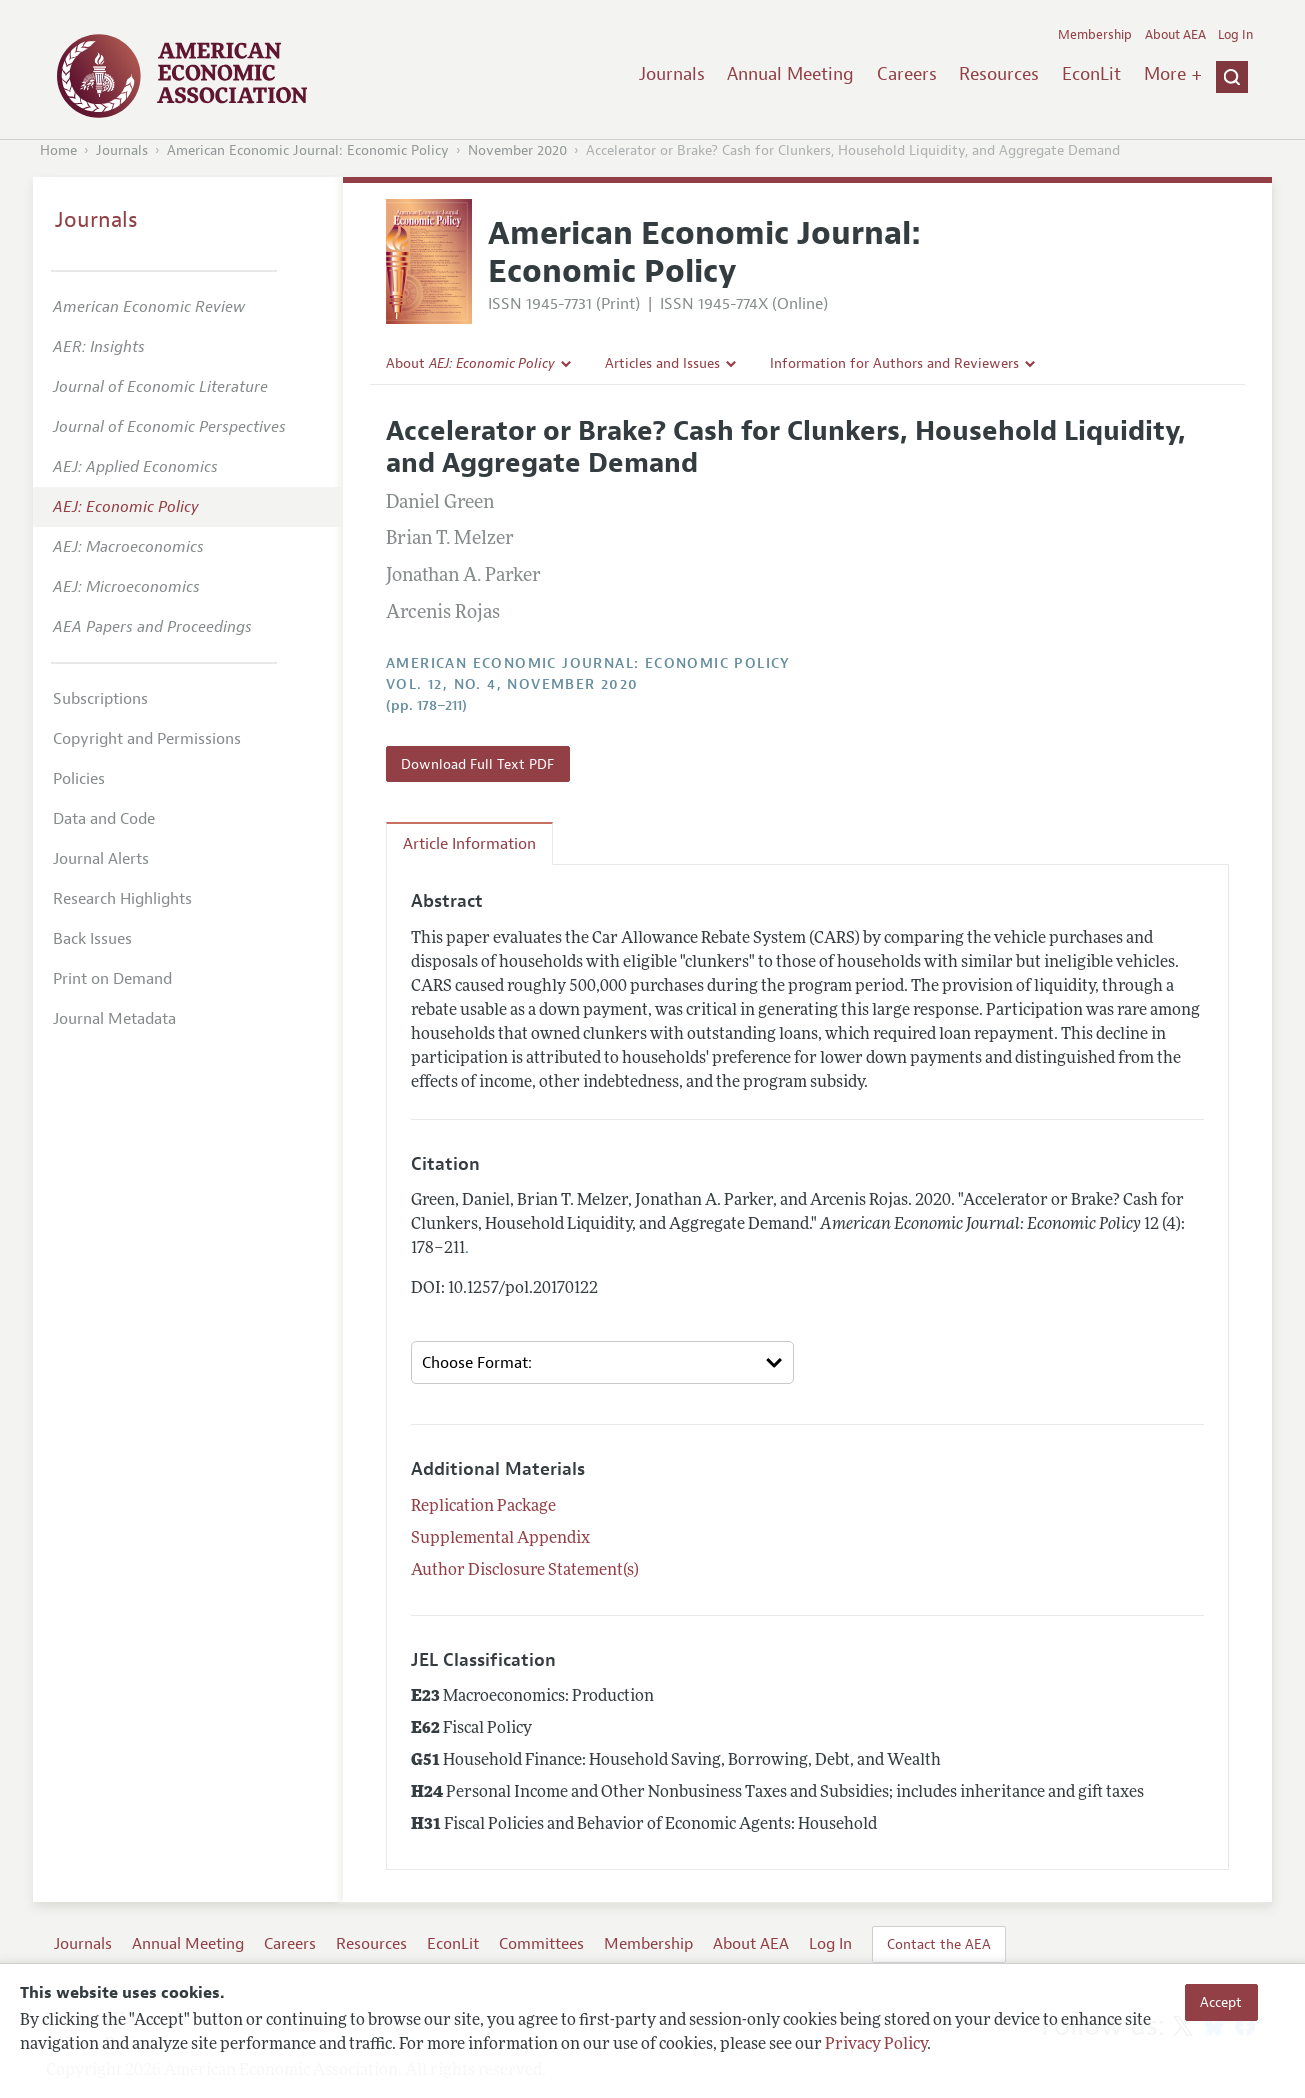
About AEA (1175, 35)
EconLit (1091, 74)
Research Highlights (122, 899)
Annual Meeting (790, 74)
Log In (1235, 35)
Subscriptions (100, 699)
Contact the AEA (939, 1944)
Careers (907, 74)
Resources (999, 74)
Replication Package (483, 1507)
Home (58, 150)
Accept (1221, 2002)
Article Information (469, 844)
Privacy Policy (876, 2045)
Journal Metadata (114, 1019)
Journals (672, 74)
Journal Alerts (101, 859)
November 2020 (517, 150)
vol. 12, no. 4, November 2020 (512, 684)
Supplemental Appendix (500, 1539)
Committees (541, 1944)
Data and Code (104, 819)
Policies (79, 779)
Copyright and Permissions (147, 739)
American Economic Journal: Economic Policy (308, 150)
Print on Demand (112, 979)
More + (1173, 74)
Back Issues (92, 939)
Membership (1095, 35)
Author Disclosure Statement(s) (525, 1571)
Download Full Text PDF (477, 764)
